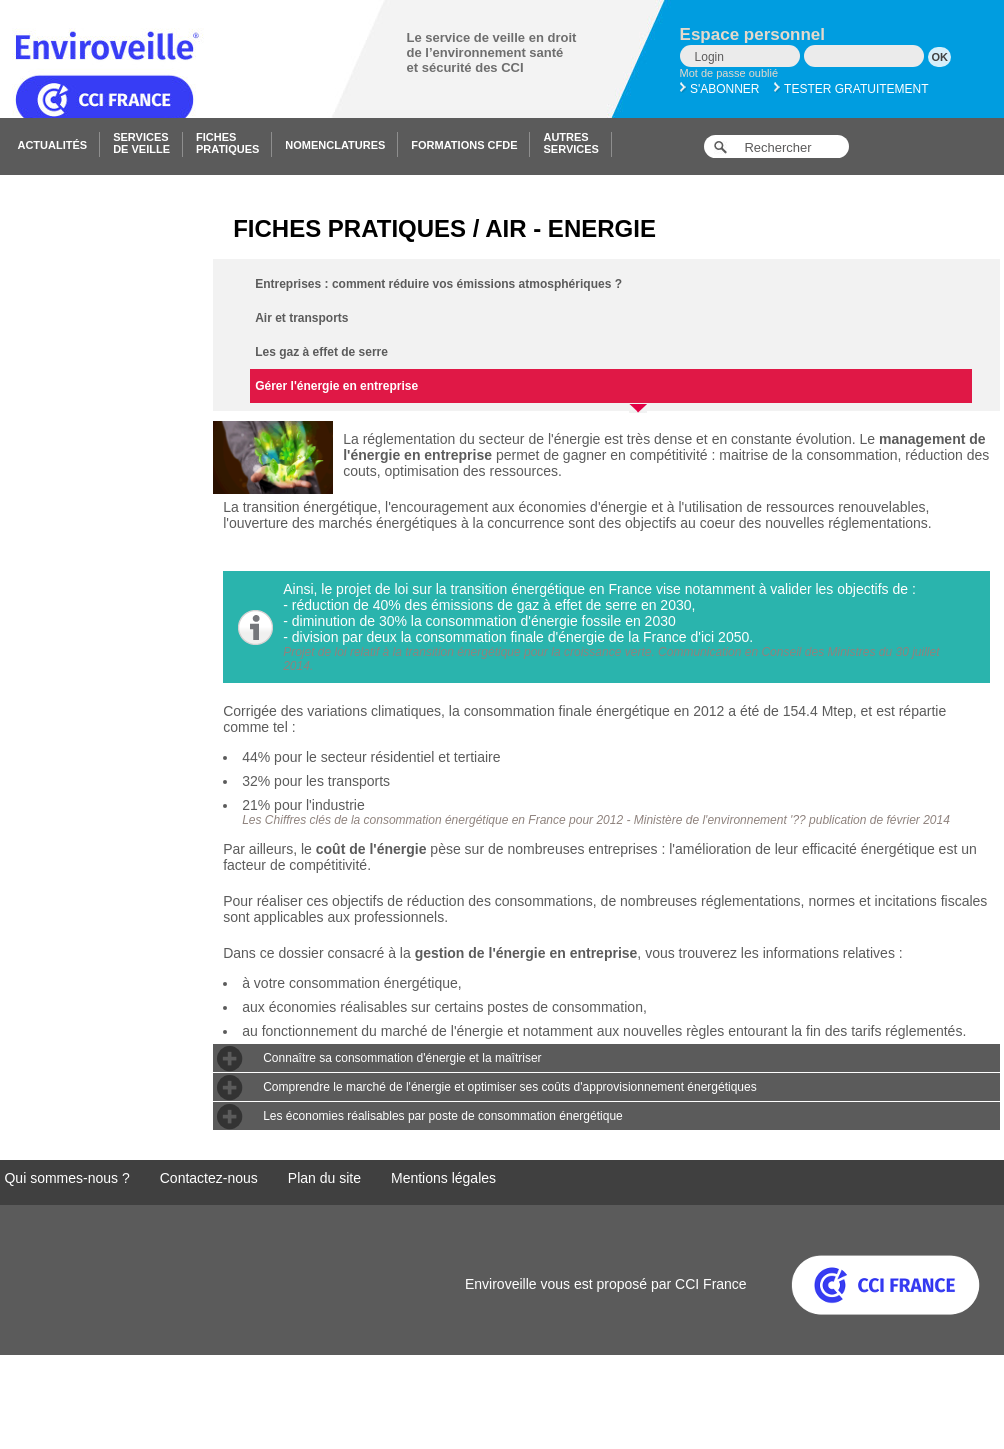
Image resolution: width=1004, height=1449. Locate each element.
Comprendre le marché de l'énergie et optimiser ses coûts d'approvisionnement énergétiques (510, 1087)
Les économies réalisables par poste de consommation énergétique (443, 1116)
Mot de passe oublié (729, 73)
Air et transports (301, 318)
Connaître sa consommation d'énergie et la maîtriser (402, 1058)
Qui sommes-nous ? (66, 1178)
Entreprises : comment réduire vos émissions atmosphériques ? (438, 284)
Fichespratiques (227, 143)
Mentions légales (443, 1178)
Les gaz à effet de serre (321, 352)
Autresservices (570, 143)
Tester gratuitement (851, 89)
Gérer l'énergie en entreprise (448, 391)
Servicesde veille (141, 143)
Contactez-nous (209, 1178)
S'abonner (720, 89)
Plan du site (324, 1178)
